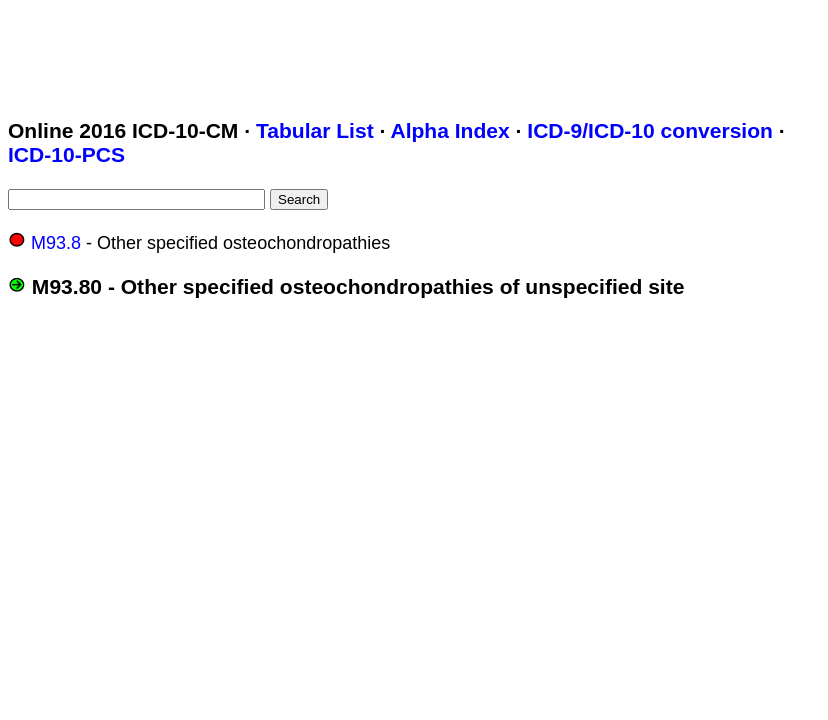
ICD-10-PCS (66, 154)
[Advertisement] (372, 53)
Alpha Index (449, 130)
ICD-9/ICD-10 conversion (650, 130)
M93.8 (56, 243)
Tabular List (315, 130)
